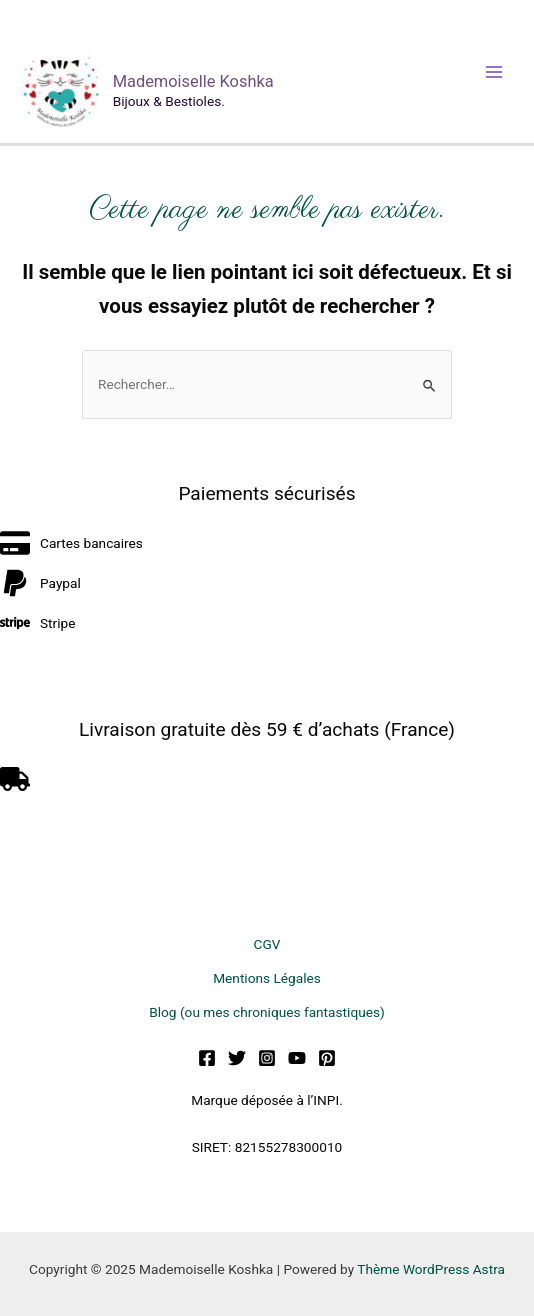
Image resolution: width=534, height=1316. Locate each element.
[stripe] (37, 623)
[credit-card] (71, 543)
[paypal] (40, 583)
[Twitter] (237, 1058)
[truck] (17, 779)
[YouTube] (297, 1058)
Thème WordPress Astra (431, 1269)
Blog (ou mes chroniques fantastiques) (267, 1012)
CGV (267, 944)
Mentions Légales (267, 978)
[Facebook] (207, 1058)
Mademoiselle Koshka (193, 81)
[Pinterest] (327, 1058)
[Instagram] (267, 1058)
